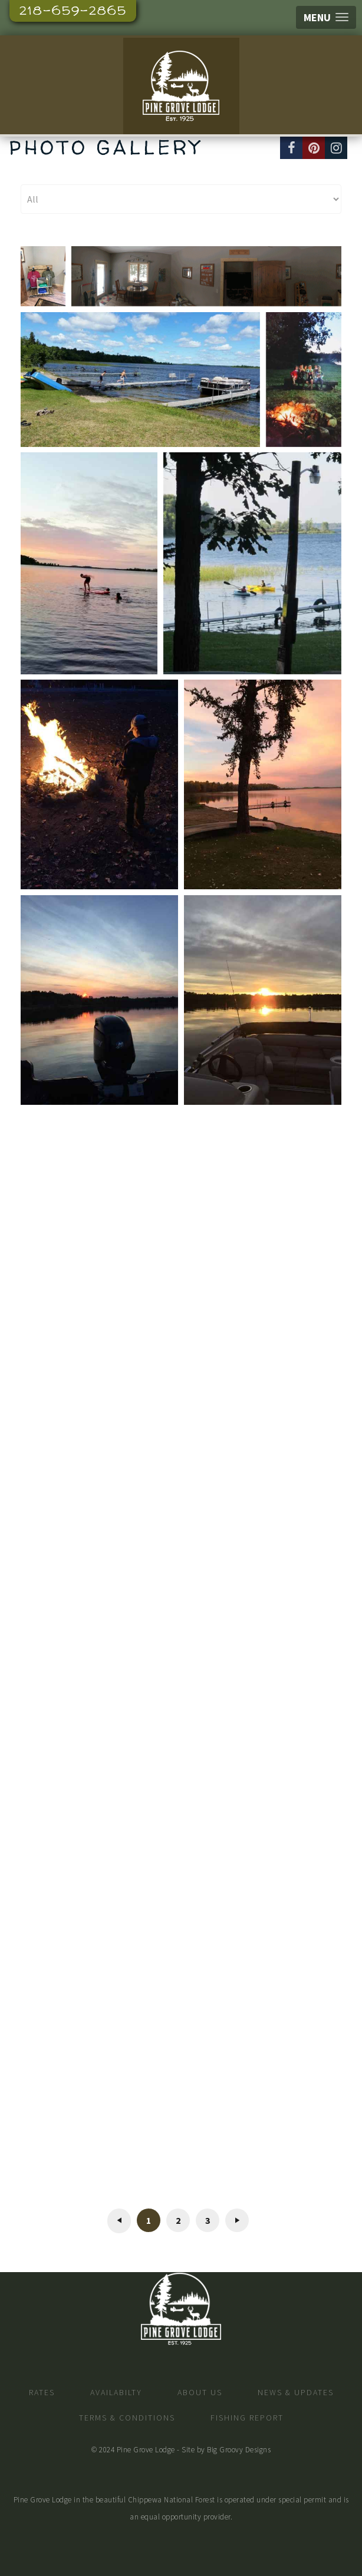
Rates (42, 2392)
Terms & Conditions (127, 2417)
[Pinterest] (313, 148)
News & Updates (296, 2392)
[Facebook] (291, 148)
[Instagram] (336, 148)
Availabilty (116, 2392)
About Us (199, 2392)
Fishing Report (247, 2417)
